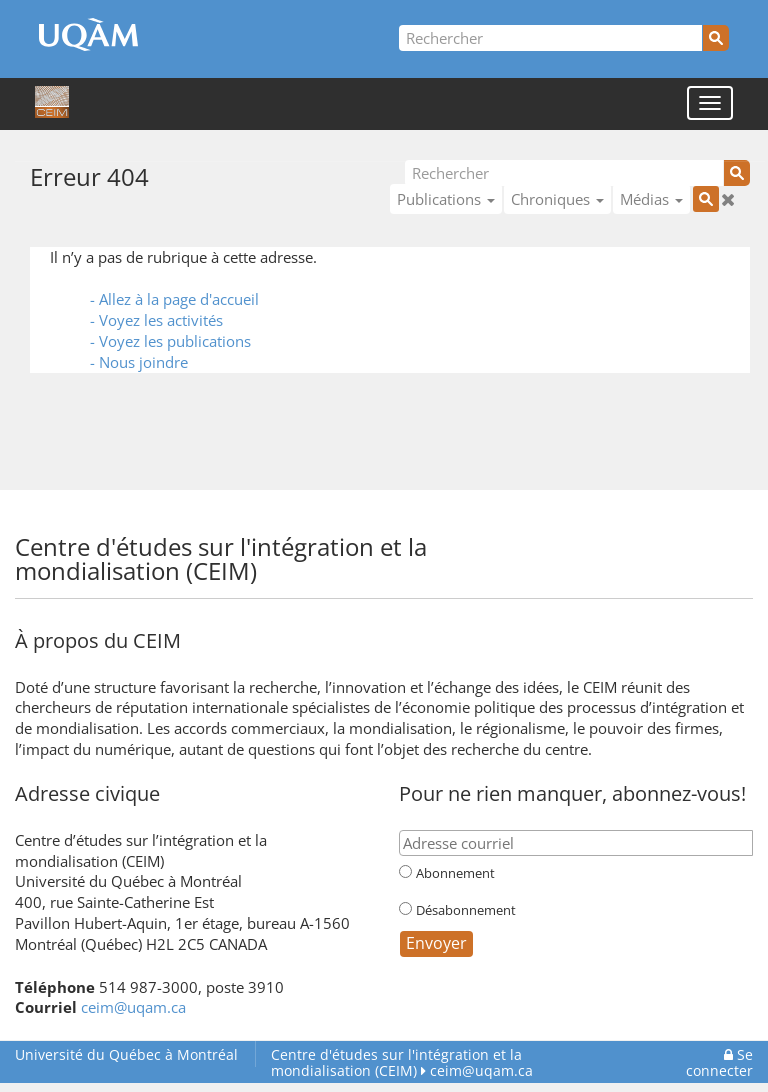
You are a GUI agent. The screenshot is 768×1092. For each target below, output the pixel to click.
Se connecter (719, 1062)
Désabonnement (466, 910)
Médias (651, 199)
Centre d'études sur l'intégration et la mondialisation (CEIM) (396, 1062)
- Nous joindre (139, 362)
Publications (446, 199)
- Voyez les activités (156, 320)
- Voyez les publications (170, 341)
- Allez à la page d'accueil (174, 299)
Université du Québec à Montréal (126, 1054)
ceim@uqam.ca (133, 1007)
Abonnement (455, 873)
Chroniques (557, 199)
